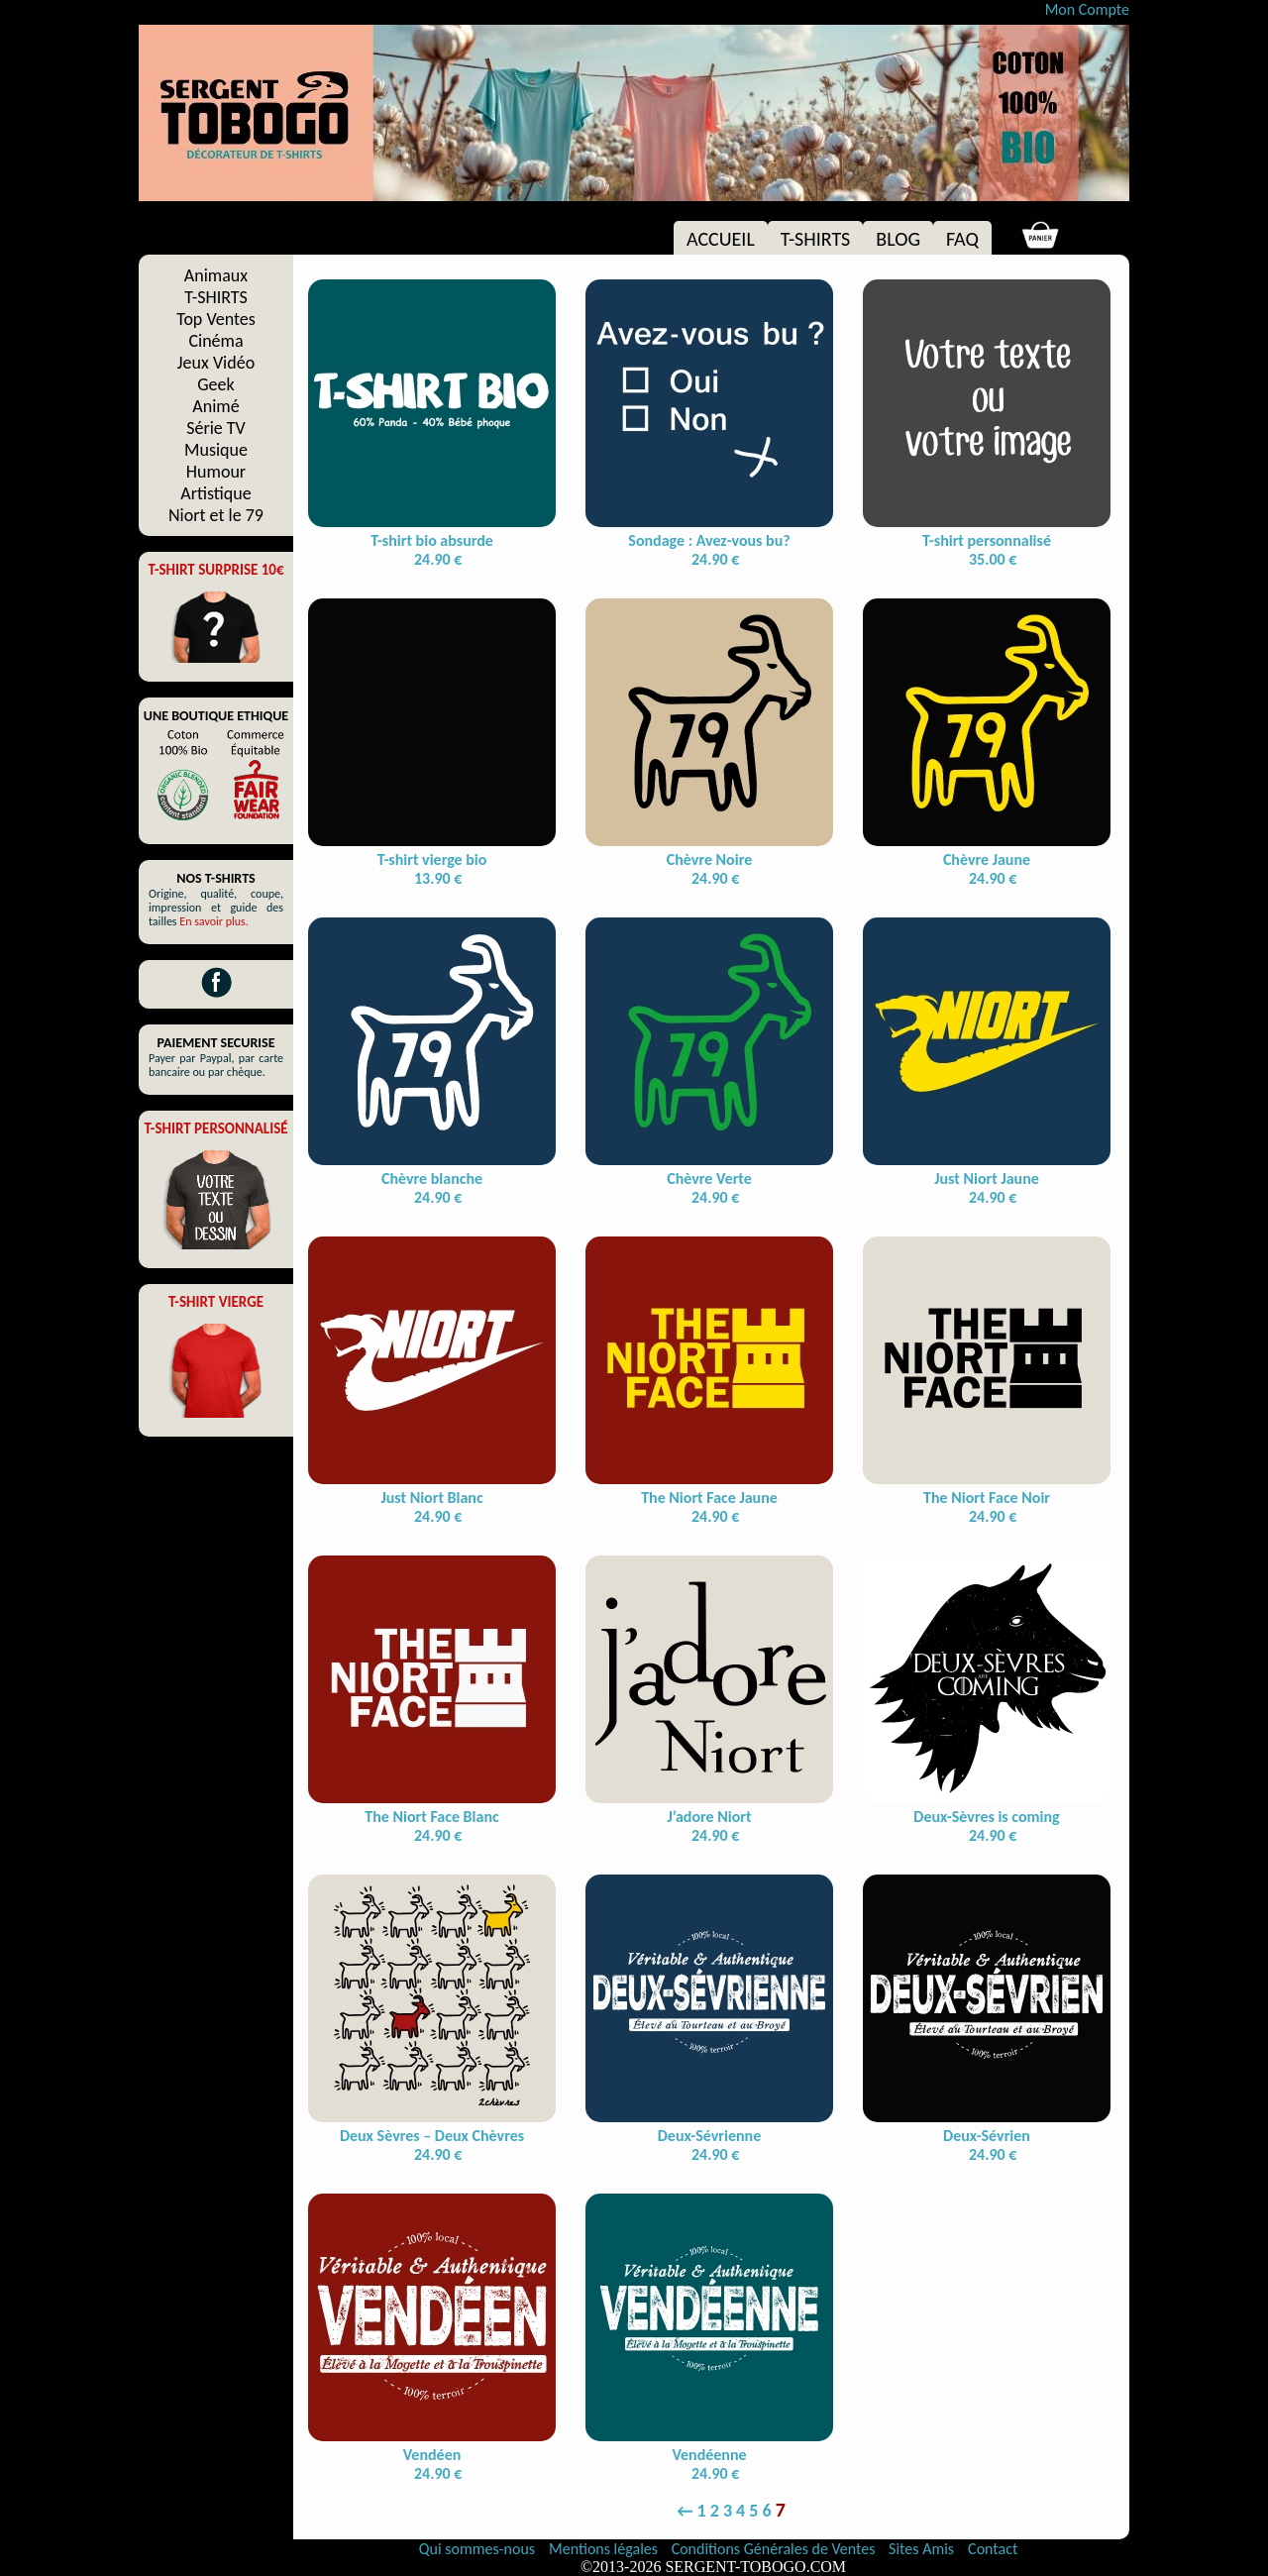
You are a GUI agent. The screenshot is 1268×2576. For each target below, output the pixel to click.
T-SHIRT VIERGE (216, 1302)
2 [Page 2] (714, 2511)
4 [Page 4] (740, 2511)
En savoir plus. (214, 921)
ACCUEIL (721, 239)
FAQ (962, 239)
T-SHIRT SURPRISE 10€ (215, 570)
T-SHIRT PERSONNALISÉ (215, 1128)
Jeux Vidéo (216, 363)
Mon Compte (1087, 9)
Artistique (215, 493)
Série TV (216, 428)
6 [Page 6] (767, 2511)
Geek (215, 384)
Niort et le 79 (216, 515)
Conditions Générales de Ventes (775, 2548)
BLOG (898, 239)
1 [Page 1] (701, 2511)
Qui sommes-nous (477, 2548)
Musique (216, 450)
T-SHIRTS (816, 239)
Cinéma (215, 341)
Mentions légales (605, 2548)
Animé (215, 406)
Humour (216, 472)
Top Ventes (216, 319)
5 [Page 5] (753, 2511)
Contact (992, 2548)
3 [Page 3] (727, 2511)
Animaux (216, 275)
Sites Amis (921, 2548)
